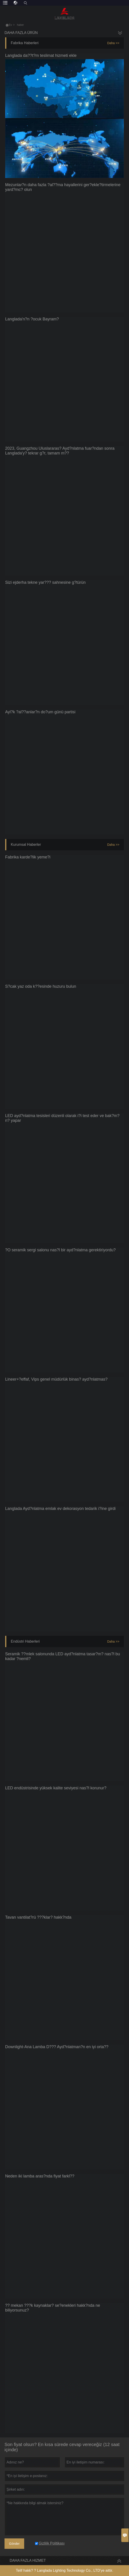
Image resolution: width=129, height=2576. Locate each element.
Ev (10, 24)
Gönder (14, 2543)
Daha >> (113, 43)
